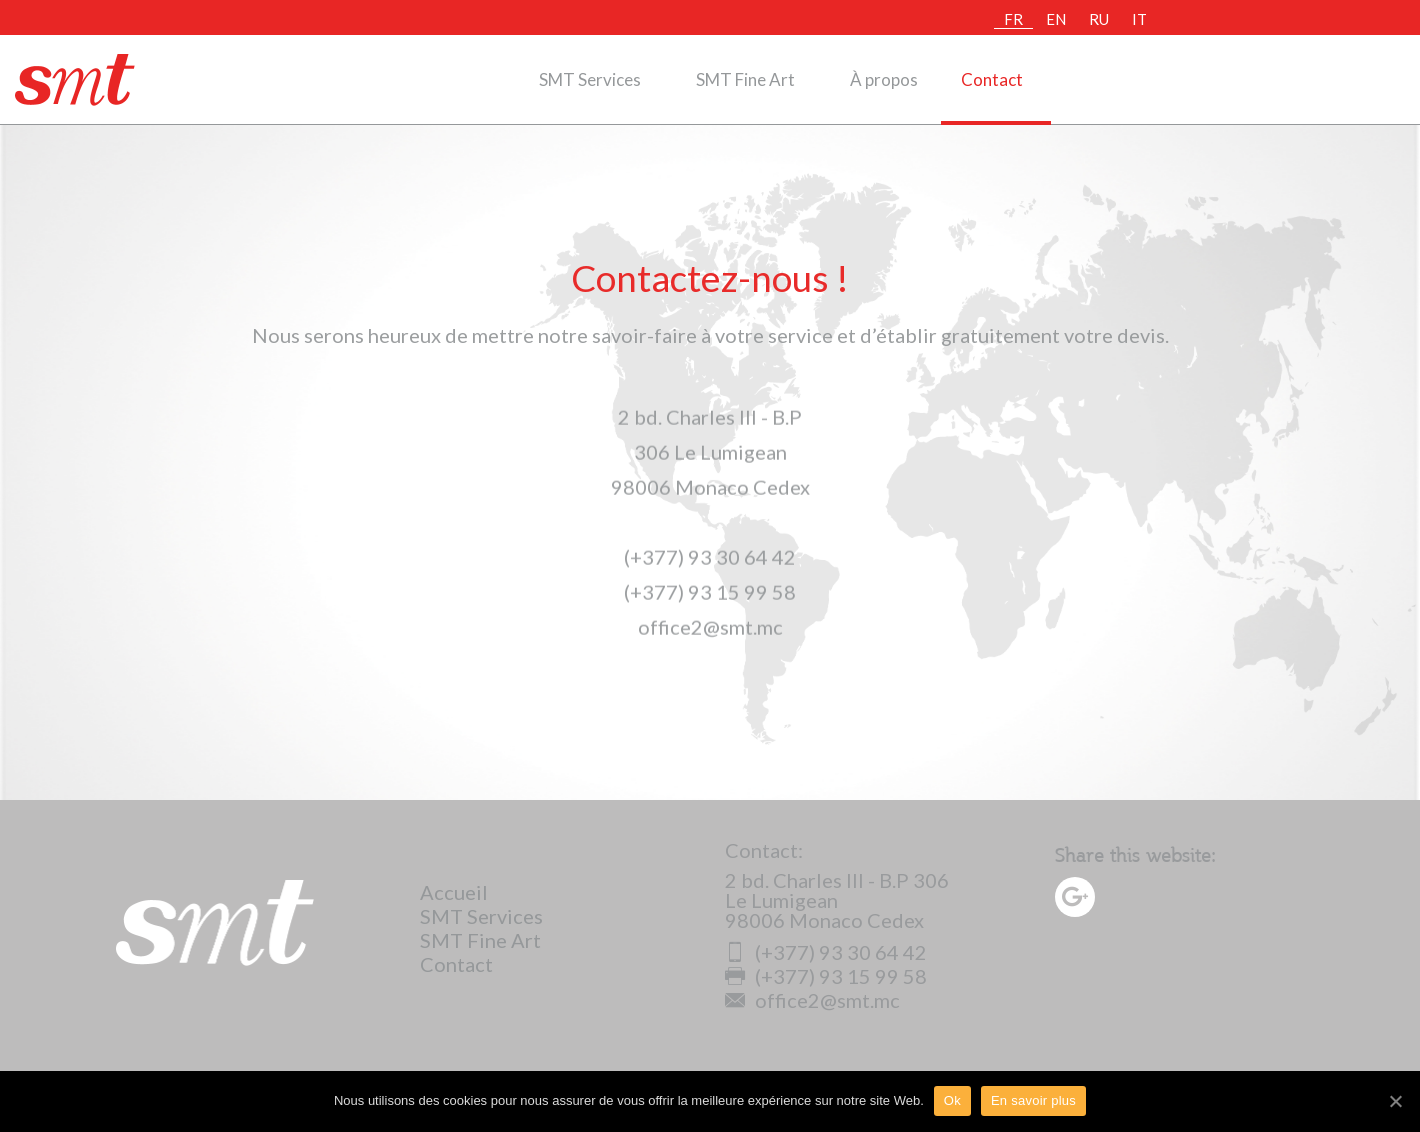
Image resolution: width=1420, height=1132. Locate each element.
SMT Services (590, 79)
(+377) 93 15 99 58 (826, 976)
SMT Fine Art (745, 79)
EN (1056, 19)
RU (1099, 19)
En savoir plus (1033, 1100)
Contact (992, 79)
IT (1139, 19)
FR (1013, 19)
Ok (952, 1100)
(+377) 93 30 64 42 (826, 952)
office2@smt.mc (812, 1000)
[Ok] (1395, 1101)
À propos (884, 79)
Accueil (454, 892)
